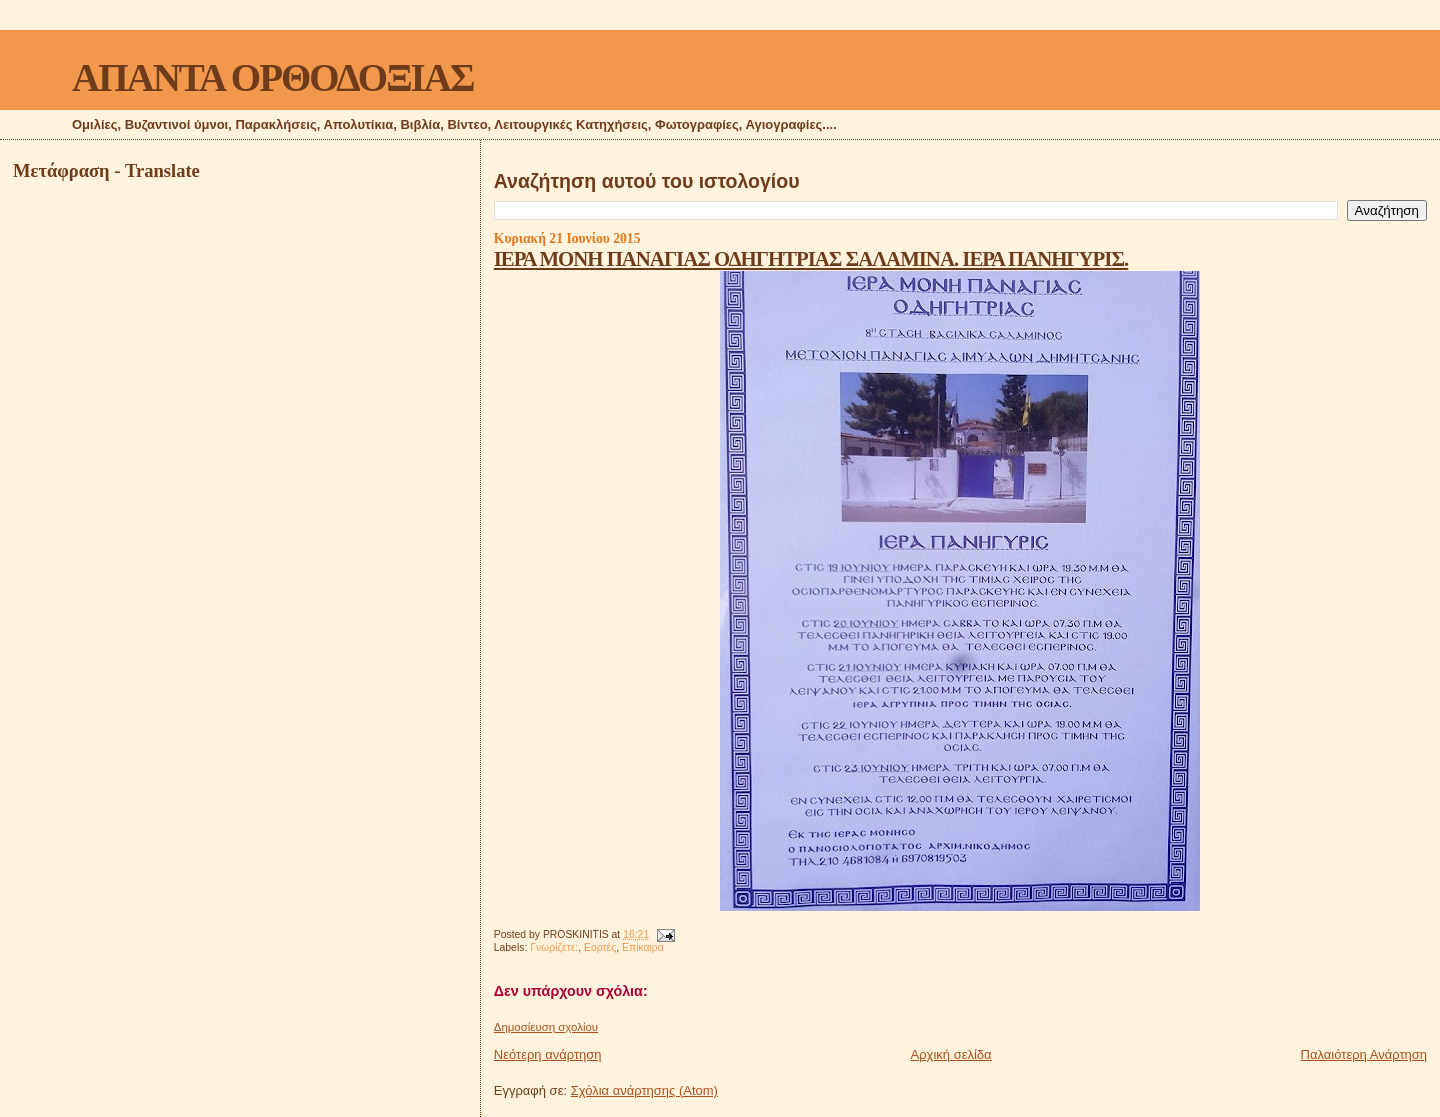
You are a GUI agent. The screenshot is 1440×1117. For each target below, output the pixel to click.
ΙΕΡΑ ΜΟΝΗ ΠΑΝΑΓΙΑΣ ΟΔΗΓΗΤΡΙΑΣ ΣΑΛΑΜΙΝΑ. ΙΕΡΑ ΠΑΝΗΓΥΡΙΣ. (811, 258)
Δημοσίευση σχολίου (546, 1027)
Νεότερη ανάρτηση (548, 1054)
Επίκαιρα (643, 947)
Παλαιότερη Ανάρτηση (1364, 1054)
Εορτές (600, 947)
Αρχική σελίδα (951, 1054)
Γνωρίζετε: (554, 947)
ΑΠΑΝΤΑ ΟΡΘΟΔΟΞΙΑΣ (272, 77)
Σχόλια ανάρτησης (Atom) (644, 1090)
